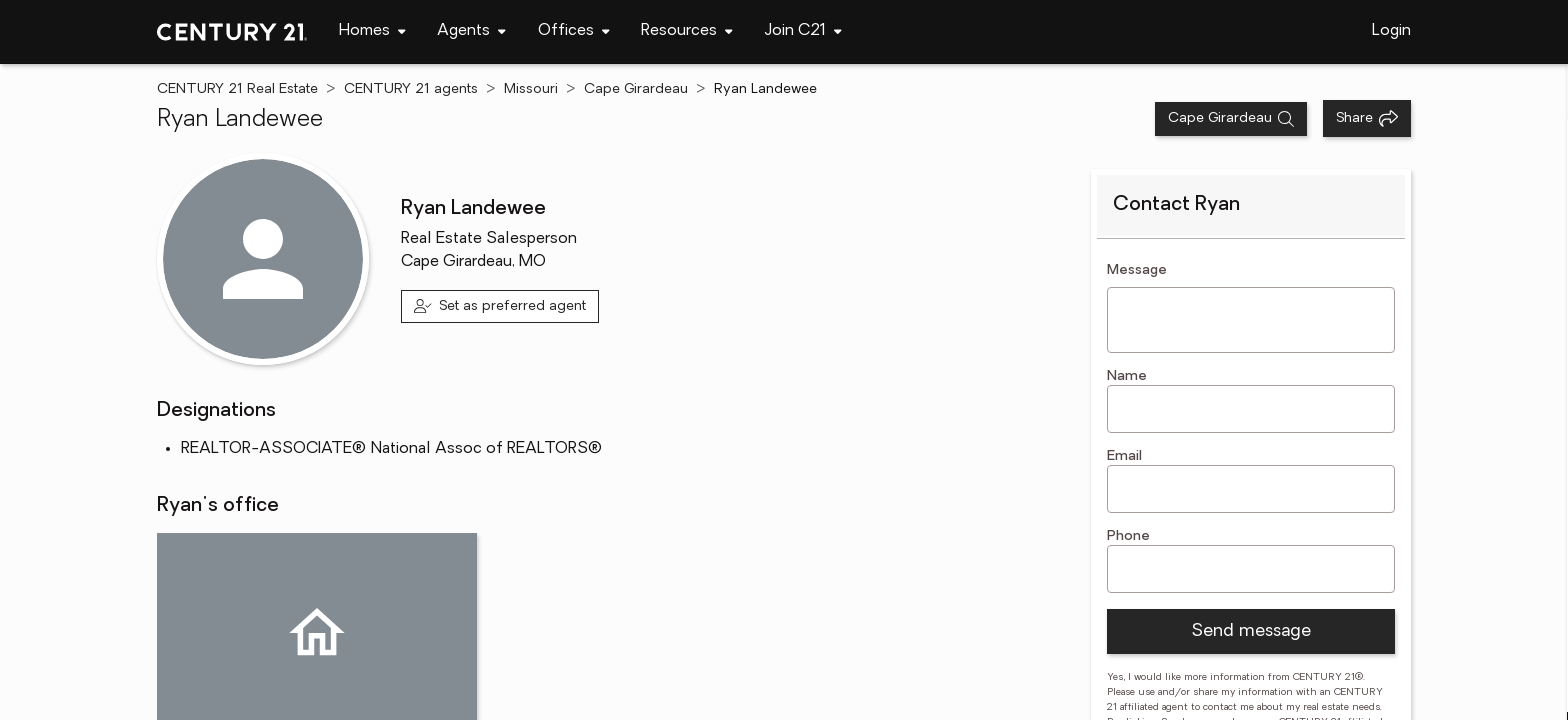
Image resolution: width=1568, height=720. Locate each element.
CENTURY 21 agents (411, 89)
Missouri (531, 89)
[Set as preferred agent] (500, 306)
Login (1391, 31)
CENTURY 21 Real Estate (237, 89)
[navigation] (372, 32)
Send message (1251, 631)
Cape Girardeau (636, 89)
